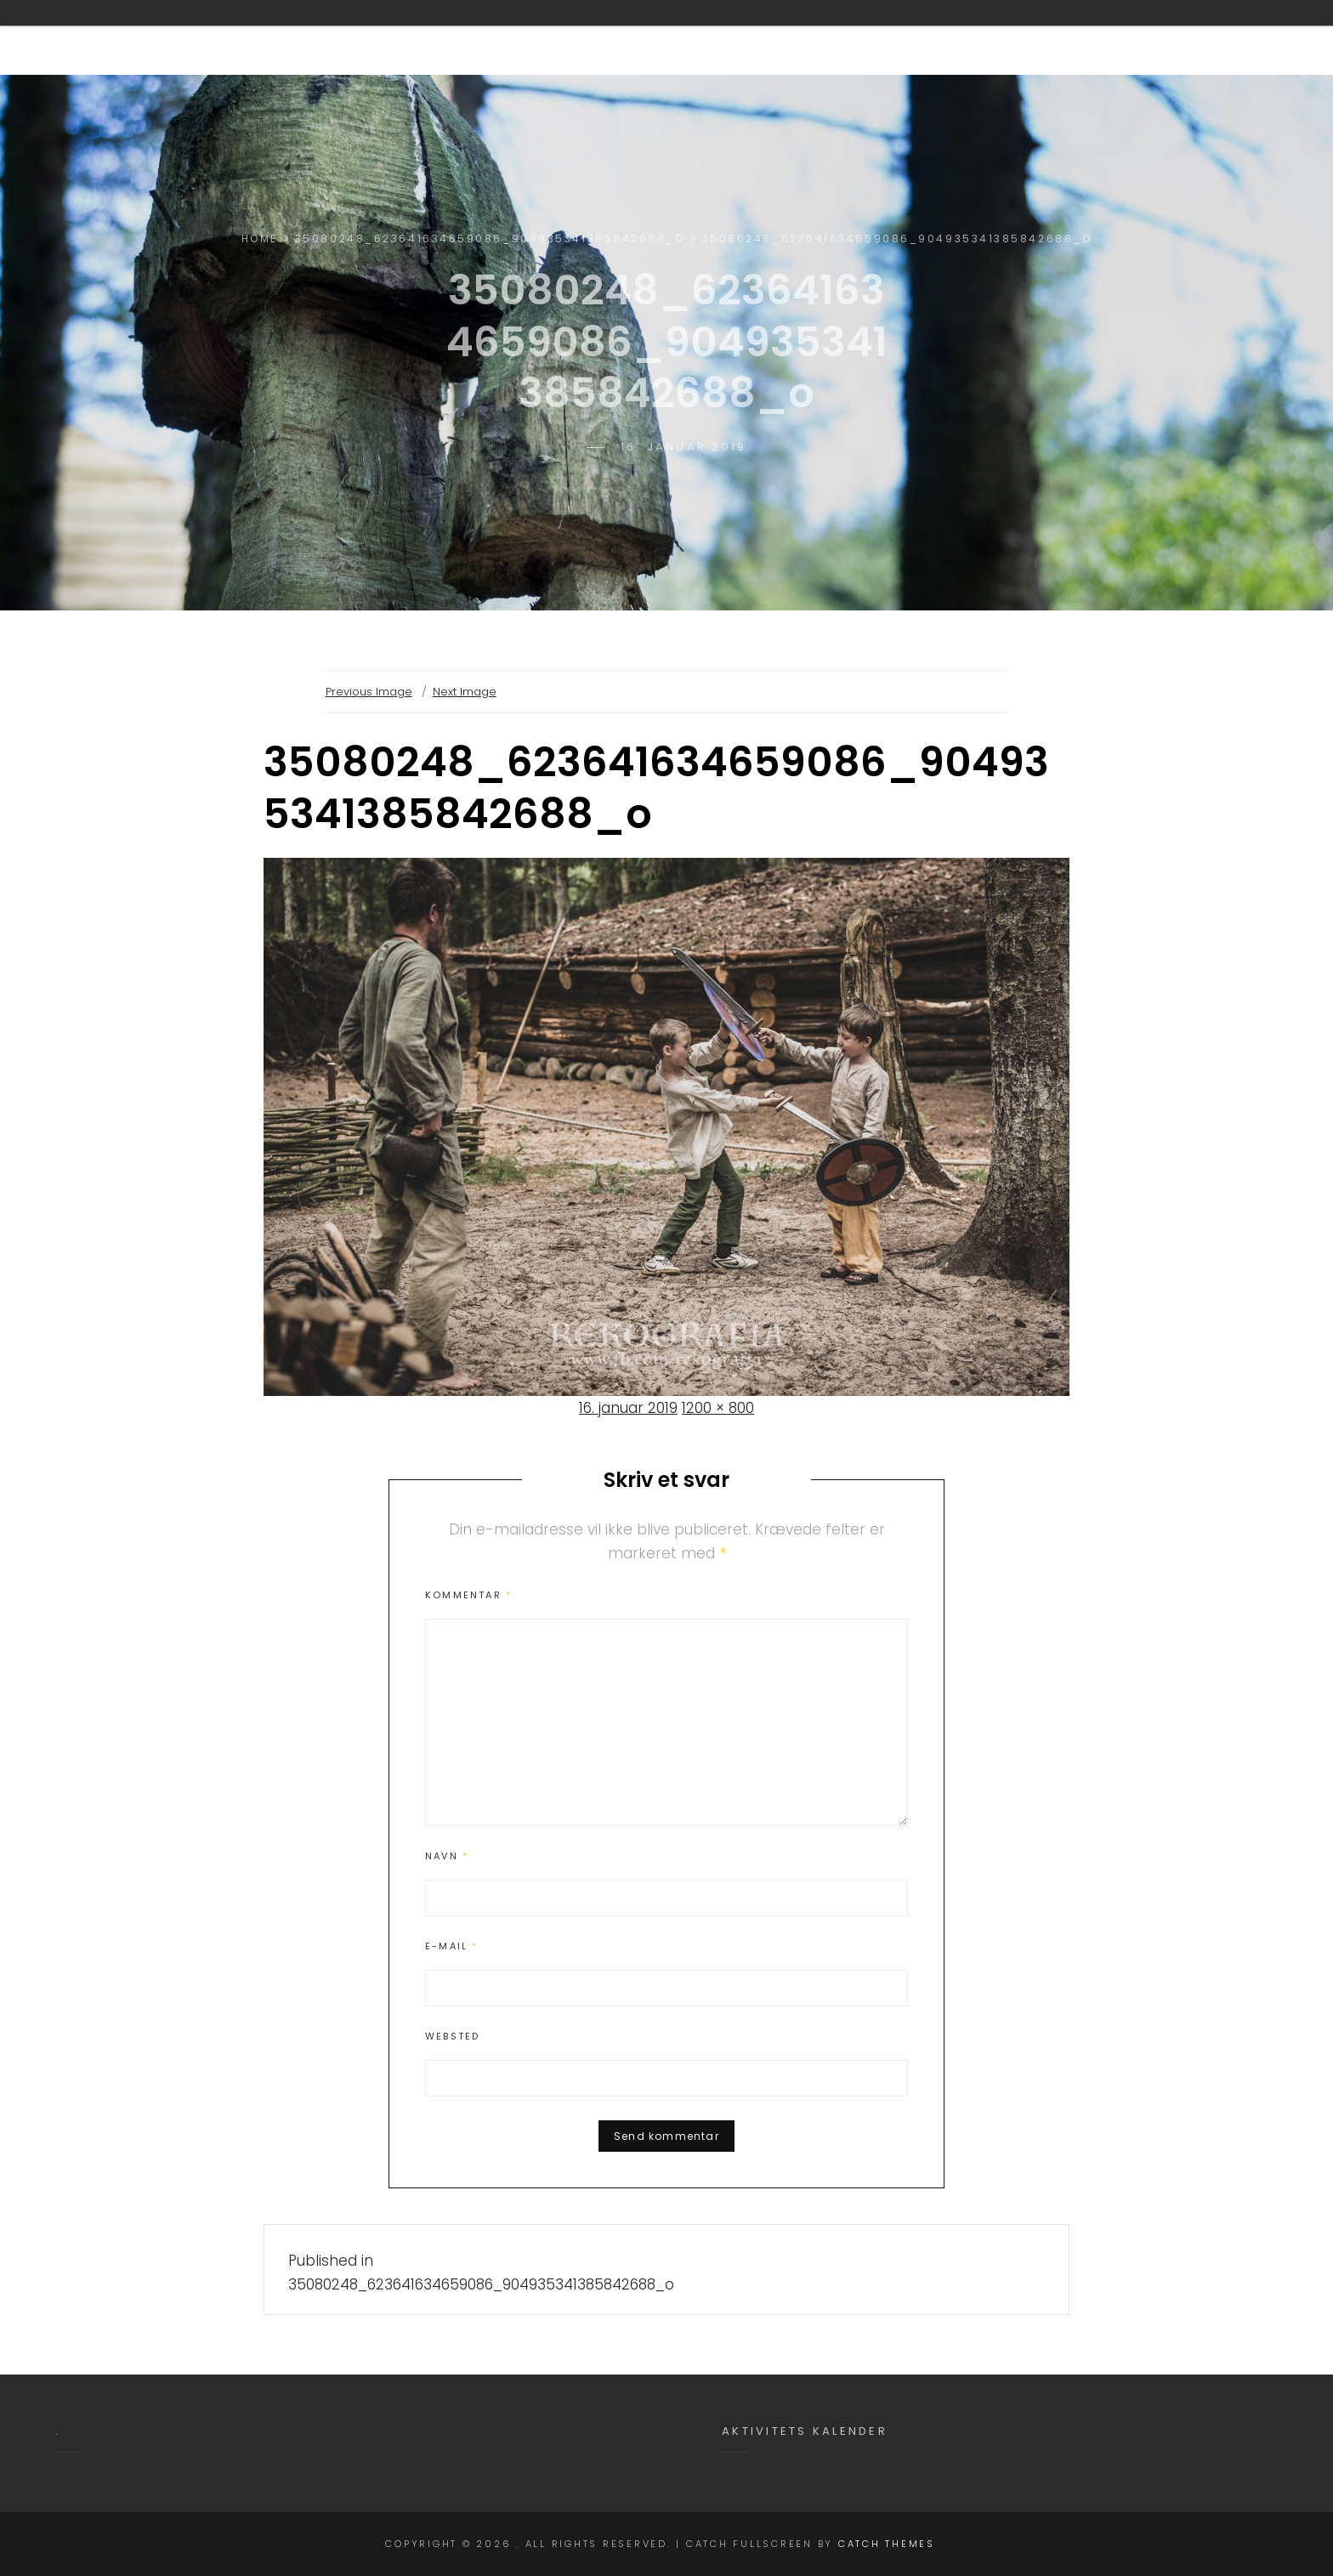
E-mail (452, 1946)
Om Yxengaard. (602, 37)
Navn (446, 1856)
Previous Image (369, 692)
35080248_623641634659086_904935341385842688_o (490, 238)
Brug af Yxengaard (783, 37)
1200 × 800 (718, 1408)
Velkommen (453, 37)
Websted (452, 2036)
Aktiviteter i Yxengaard (999, 37)
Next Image (464, 692)
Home (259, 238)
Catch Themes (886, 2543)
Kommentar (468, 1595)
